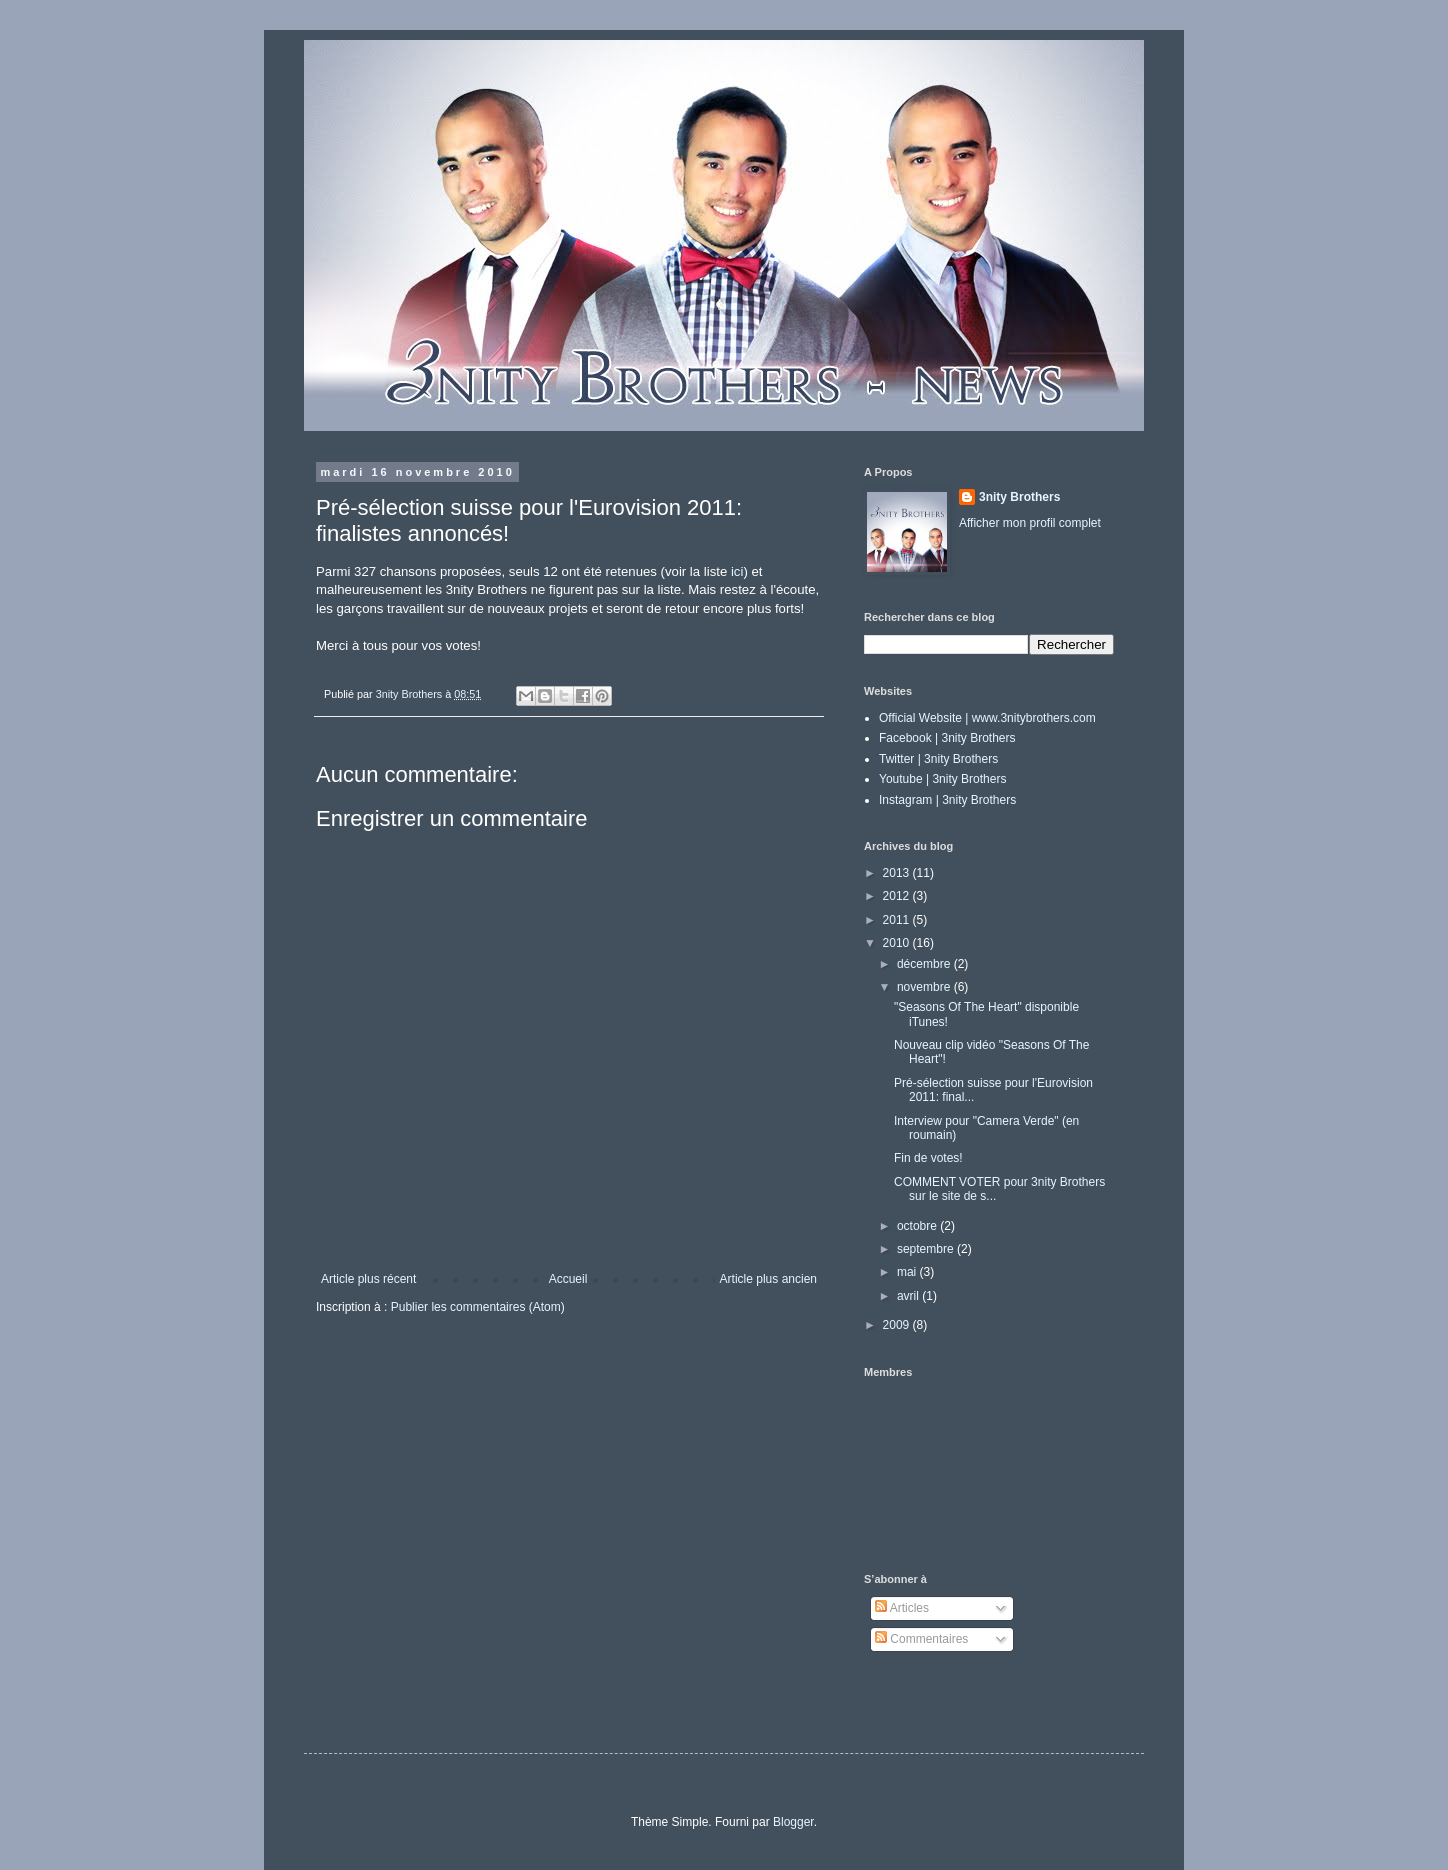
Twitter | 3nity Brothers (938, 759)
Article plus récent (368, 1279)
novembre (925, 987)
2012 (898, 896)
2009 (898, 1325)
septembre (927, 1249)
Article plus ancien (768, 1279)
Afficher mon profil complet (1030, 523)
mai (908, 1272)
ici (737, 571)
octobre (918, 1226)
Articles (902, 1608)
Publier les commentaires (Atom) (478, 1307)
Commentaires (921, 1639)
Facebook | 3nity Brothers (947, 738)
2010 (898, 943)
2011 (898, 920)
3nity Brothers (1019, 497)
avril (909, 1296)
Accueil (568, 1279)
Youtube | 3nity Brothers (942, 779)
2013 (898, 873)
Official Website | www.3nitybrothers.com (987, 718)
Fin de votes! (928, 1158)
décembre (925, 964)
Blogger (793, 1822)
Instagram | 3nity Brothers (947, 800)
